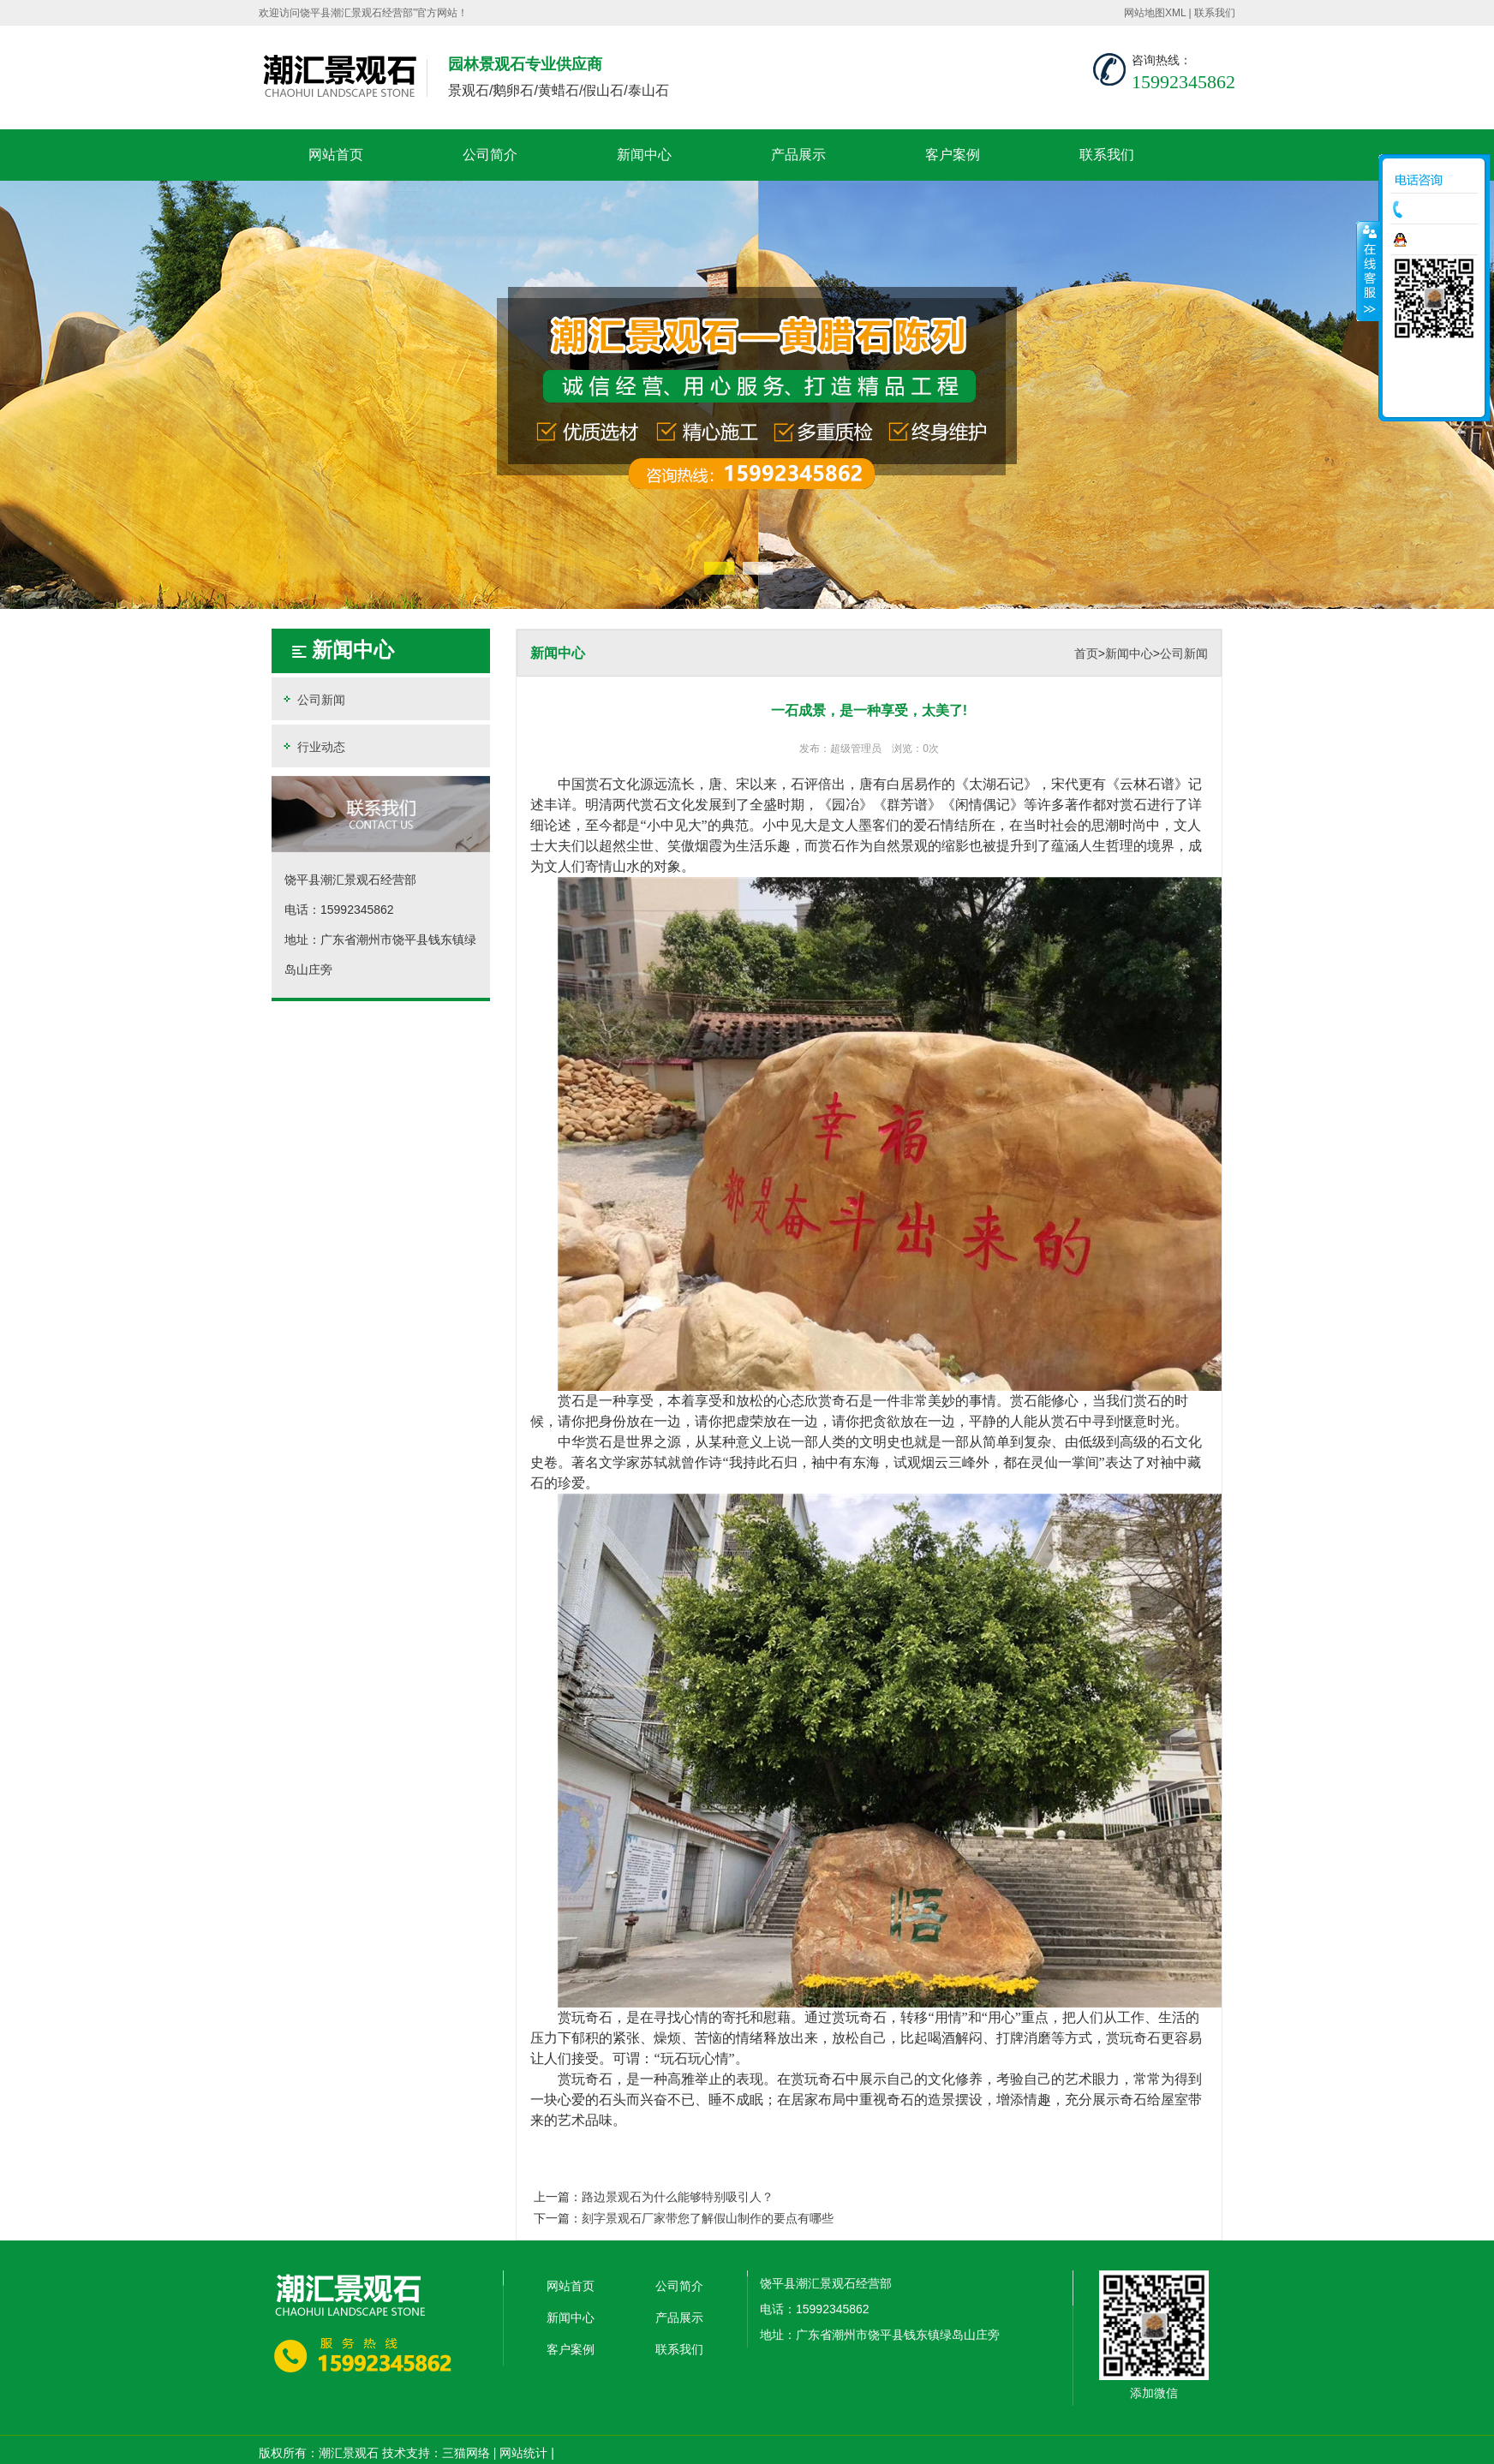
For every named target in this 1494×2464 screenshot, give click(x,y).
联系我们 (1214, 13)
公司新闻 (312, 699)
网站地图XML (1155, 13)
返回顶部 (1434, 398)
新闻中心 (644, 154)
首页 (1086, 653)
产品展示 (798, 154)
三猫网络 (466, 2453)
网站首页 (335, 154)
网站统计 (523, 2453)
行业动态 (312, 746)
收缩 (1368, 270)
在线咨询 (1438, 240)
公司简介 (490, 154)
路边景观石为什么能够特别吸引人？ (678, 2197)
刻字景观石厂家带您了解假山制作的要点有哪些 (708, 2218)
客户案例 (952, 154)
